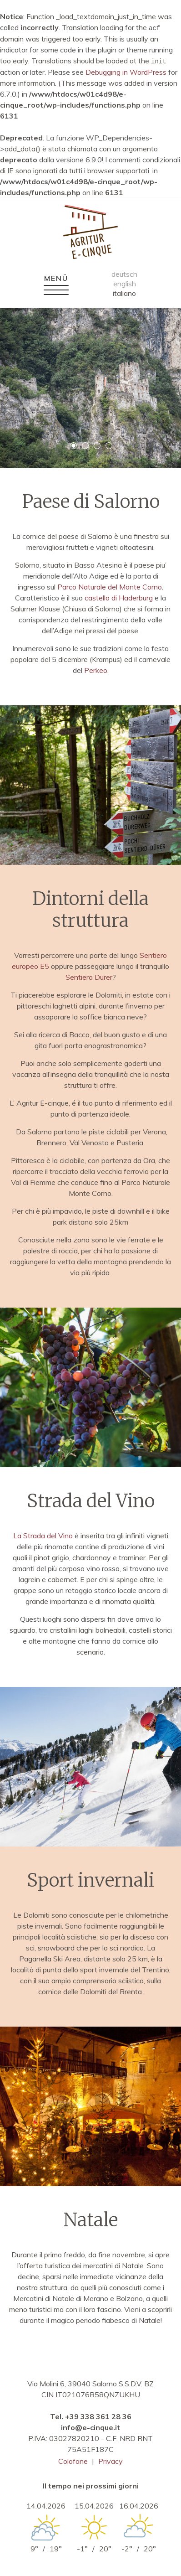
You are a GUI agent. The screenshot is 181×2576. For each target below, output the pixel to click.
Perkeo (95, 669)
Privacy (110, 2460)
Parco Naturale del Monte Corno (109, 585)
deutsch (124, 273)
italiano (124, 292)
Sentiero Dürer (88, 976)
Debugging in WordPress (125, 71)
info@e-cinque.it (90, 2426)
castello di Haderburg (119, 596)
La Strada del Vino (43, 1534)
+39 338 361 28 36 (98, 2415)
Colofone (73, 2460)
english (124, 282)
